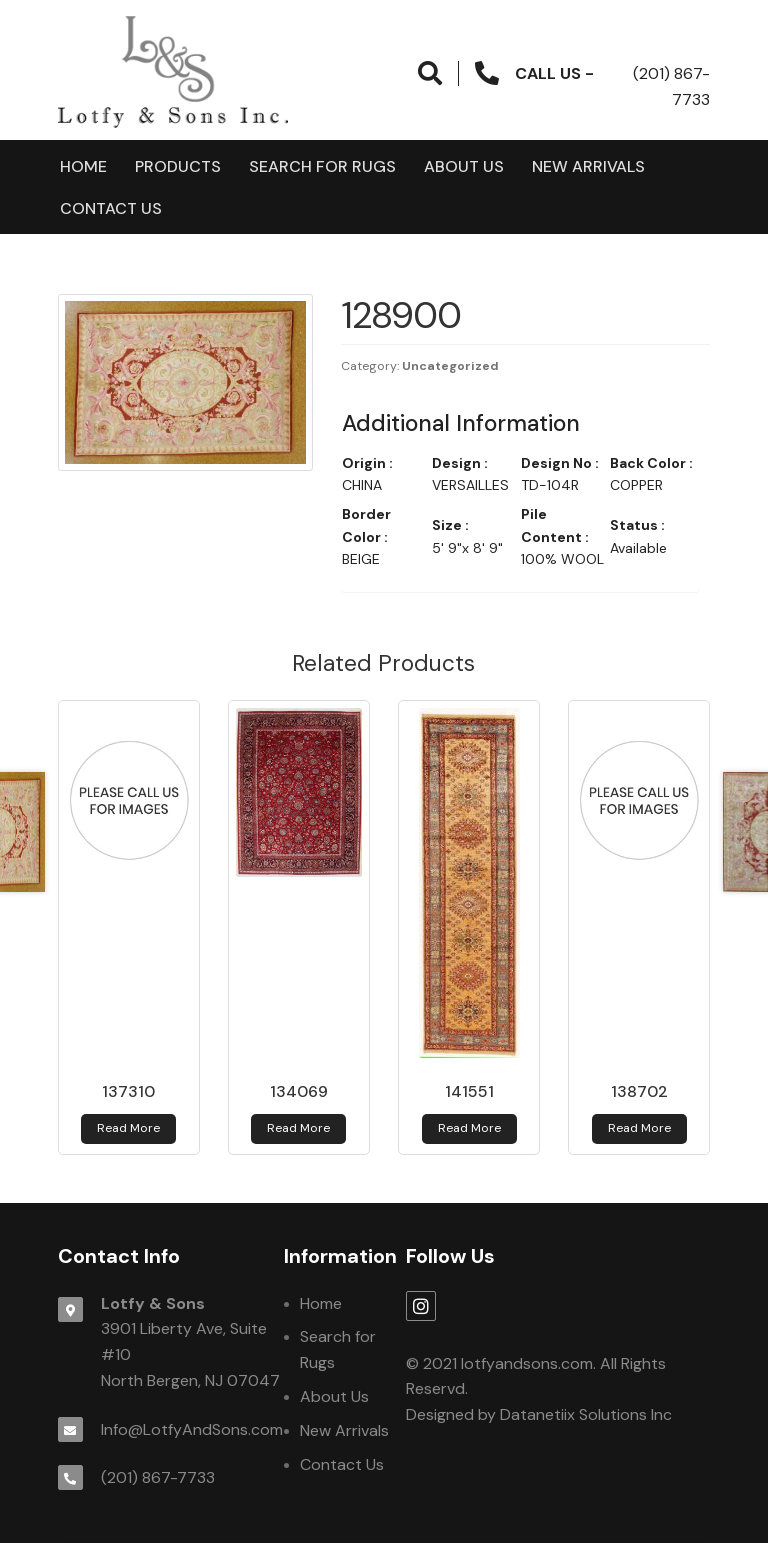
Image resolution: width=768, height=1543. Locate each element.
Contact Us (111, 208)
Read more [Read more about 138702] (639, 1128)
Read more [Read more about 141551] (469, 1128)
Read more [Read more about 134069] (298, 1128)
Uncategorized (450, 366)
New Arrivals (588, 166)
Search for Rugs (322, 166)
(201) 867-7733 (158, 1477)
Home (83, 166)
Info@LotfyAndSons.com (192, 1429)
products (178, 166)
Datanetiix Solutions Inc (586, 1414)
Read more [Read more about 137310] (128, 1128)
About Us (464, 166)
